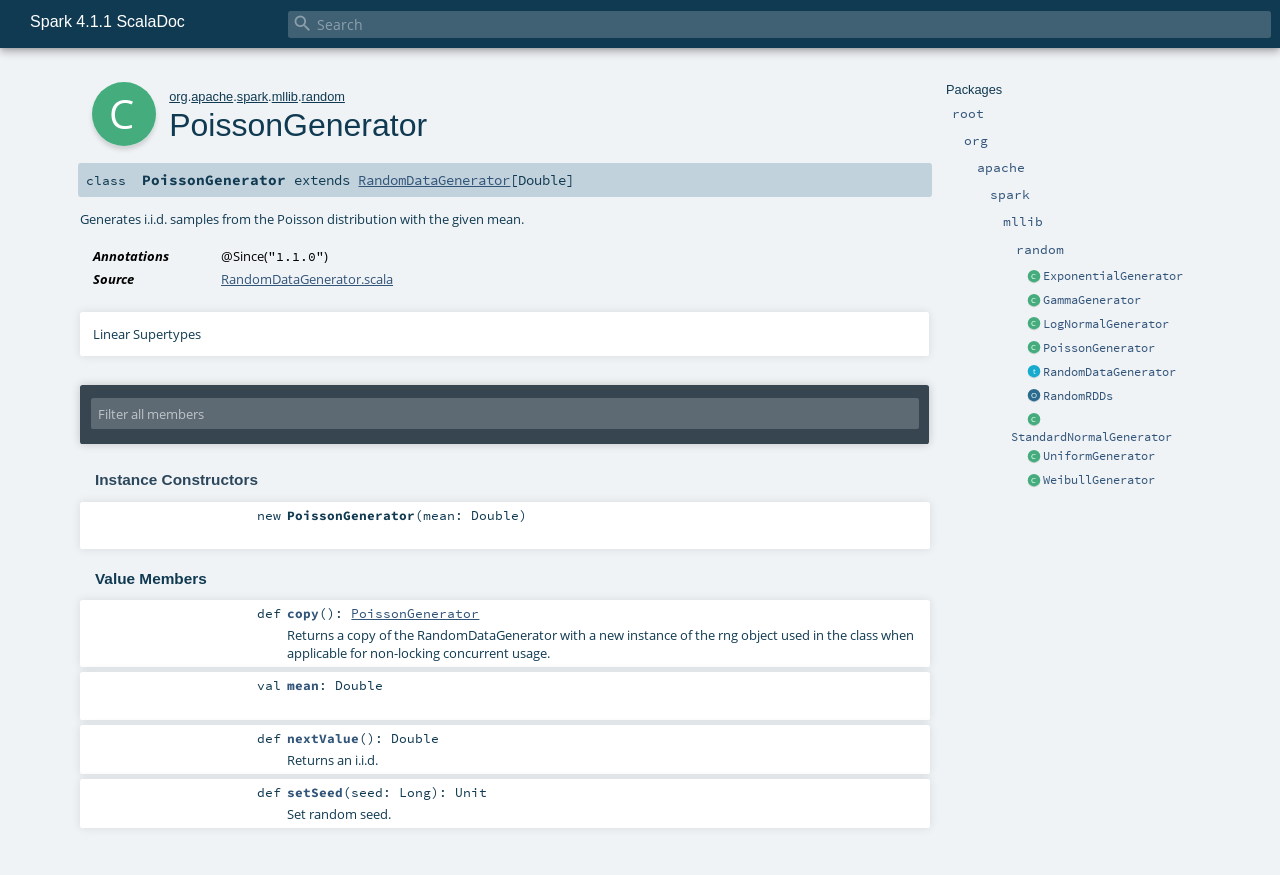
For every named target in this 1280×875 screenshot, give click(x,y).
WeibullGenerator (1099, 480)
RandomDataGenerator (1109, 372)
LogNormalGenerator (1106, 324)
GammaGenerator (1092, 300)
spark (252, 96)
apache (212, 96)
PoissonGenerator (1099, 348)
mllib (285, 96)
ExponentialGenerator (1113, 276)
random (323, 96)
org (178, 96)
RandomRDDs (1078, 396)
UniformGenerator (1099, 456)
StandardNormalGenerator (1091, 437)
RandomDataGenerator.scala (307, 279)
